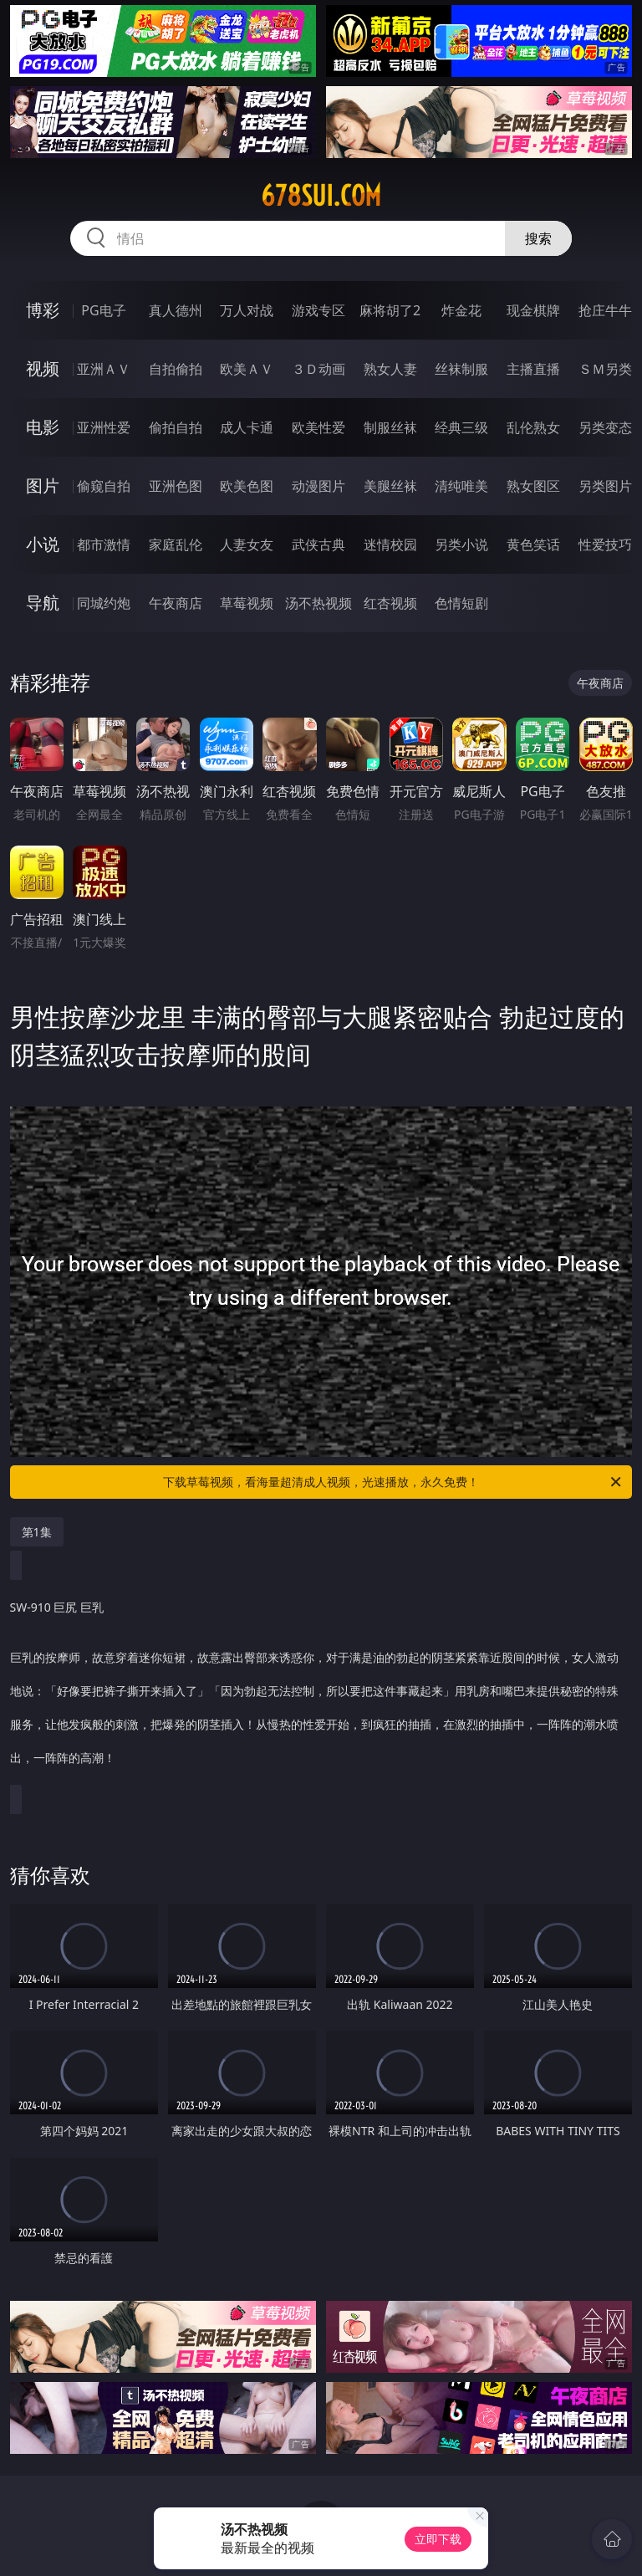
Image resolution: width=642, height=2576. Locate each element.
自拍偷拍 (175, 369)
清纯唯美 (461, 486)
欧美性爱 (318, 427)
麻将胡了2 (389, 310)
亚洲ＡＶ (103, 369)
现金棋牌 (533, 310)
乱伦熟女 (533, 427)
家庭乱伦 (175, 544)
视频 (42, 368)
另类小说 (461, 544)
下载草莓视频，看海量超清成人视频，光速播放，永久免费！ (393, 1482)
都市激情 (103, 544)
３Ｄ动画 (318, 369)
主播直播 (533, 369)
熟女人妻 (390, 369)
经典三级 (461, 427)
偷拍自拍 (175, 427)
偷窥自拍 (103, 486)
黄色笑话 (533, 544)
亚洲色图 (175, 486)
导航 (42, 602)
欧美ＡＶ (246, 369)
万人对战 (246, 310)
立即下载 (438, 2539)
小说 (42, 544)
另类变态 (605, 427)
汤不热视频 (318, 603)
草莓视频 (246, 603)
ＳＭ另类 (605, 369)
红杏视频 (390, 603)
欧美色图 (246, 486)
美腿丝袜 (390, 486)
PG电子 (103, 310)
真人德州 (175, 310)
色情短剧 (461, 603)
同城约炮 (103, 603)
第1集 (37, 1532)
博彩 (42, 310)
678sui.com (321, 195)
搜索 (538, 238)
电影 (42, 427)
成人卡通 (246, 427)
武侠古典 (318, 544)
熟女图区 (533, 486)
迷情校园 (390, 544)
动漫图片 (318, 486)
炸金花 (461, 310)
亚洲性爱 (103, 427)
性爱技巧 (605, 544)
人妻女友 (246, 544)
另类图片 (605, 486)
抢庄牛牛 (605, 310)
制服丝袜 (390, 427)
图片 (42, 485)
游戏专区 (318, 310)
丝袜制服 (461, 369)
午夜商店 (175, 603)
